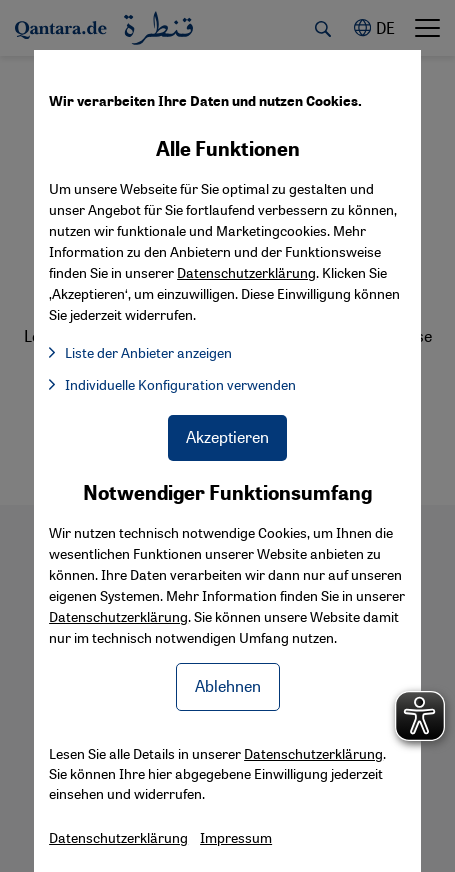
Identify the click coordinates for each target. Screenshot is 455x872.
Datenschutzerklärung (118, 616)
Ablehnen (228, 685)
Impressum (236, 837)
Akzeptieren (227, 436)
